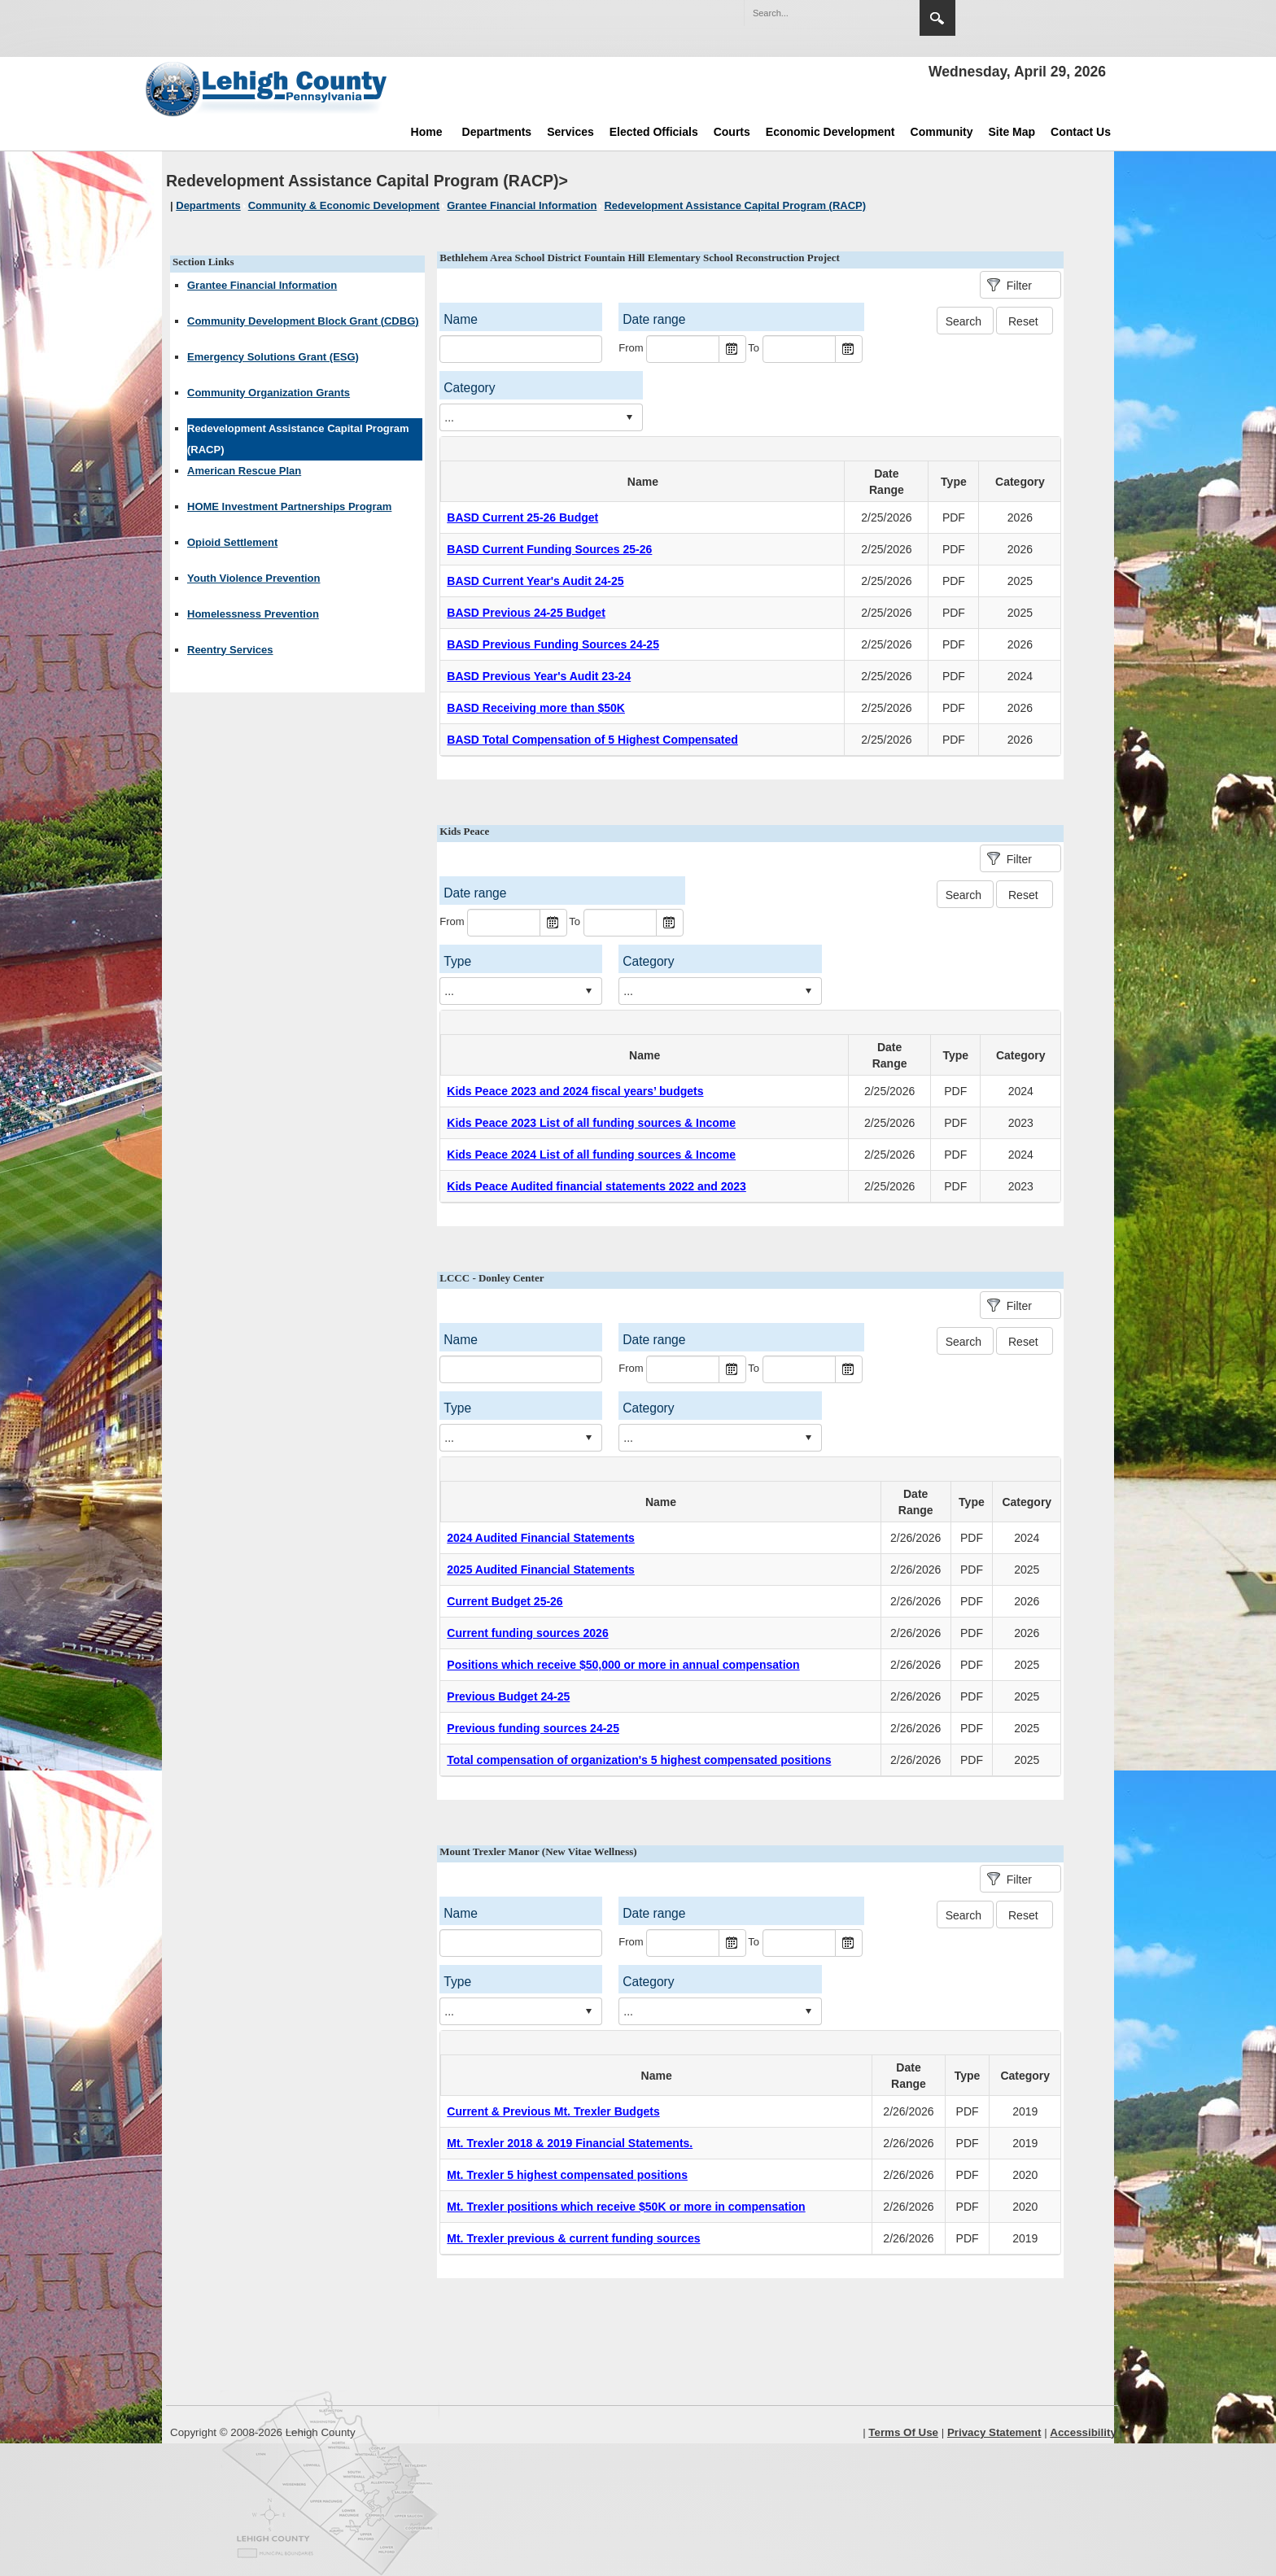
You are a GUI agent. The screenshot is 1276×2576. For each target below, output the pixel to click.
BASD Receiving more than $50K (536, 707)
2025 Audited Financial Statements (541, 1569)
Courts (732, 131)
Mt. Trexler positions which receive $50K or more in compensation (626, 2206)
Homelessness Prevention (253, 614)
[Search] (815, 13)
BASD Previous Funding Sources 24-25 (553, 644)
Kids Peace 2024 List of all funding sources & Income (591, 1154)
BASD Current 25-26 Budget (522, 517)
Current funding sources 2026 (527, 1632)
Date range (654, 319)
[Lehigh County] (268, 88)
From (630, 348)
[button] (872, 12)
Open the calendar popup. (732, 349)
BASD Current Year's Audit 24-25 (535, 580)
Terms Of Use (903, 2432)
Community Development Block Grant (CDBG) (303, 321)
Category (469, 388)
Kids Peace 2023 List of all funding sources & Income (591, 1122)
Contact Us (1081, 131)
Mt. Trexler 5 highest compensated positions (567, 2174)
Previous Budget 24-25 (508, 1696)
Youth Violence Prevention (254, 578)
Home (427, 131)
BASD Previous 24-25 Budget (526, 612)
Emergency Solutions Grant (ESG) (273, 357)
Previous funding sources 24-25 (533, 1728)
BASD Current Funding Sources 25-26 (549, 549)
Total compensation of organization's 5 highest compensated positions (639, 1759)
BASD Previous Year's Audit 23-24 (539, 676)
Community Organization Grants (268, 392)
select (629, 417)
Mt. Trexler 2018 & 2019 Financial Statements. (570, 2143)
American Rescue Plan (244, 471)
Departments (497, 131)
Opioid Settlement (232, 542)
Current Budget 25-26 (504, 1601)
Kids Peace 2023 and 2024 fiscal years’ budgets (575, 1091)
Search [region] (937, 18)
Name (461, 319)
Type (954, 481)
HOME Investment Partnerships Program (289, 506)
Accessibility (1083, 2432)
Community (942, 131)
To (753, 348)
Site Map (1012, 131)
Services (570, 131)
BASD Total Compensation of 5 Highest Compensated (592, 739)
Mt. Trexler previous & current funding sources (573, 2238)
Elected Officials (654, 131)
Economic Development (830, 131)
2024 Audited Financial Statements (541, 1537)
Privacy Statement (994, 2432)
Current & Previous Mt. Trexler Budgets (553, 2111)
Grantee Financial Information (262, 285)
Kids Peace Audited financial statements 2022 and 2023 (596, 1186)
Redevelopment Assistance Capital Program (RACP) (298, 439)
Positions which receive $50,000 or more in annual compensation (623, 1664)
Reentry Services (230, 650)
